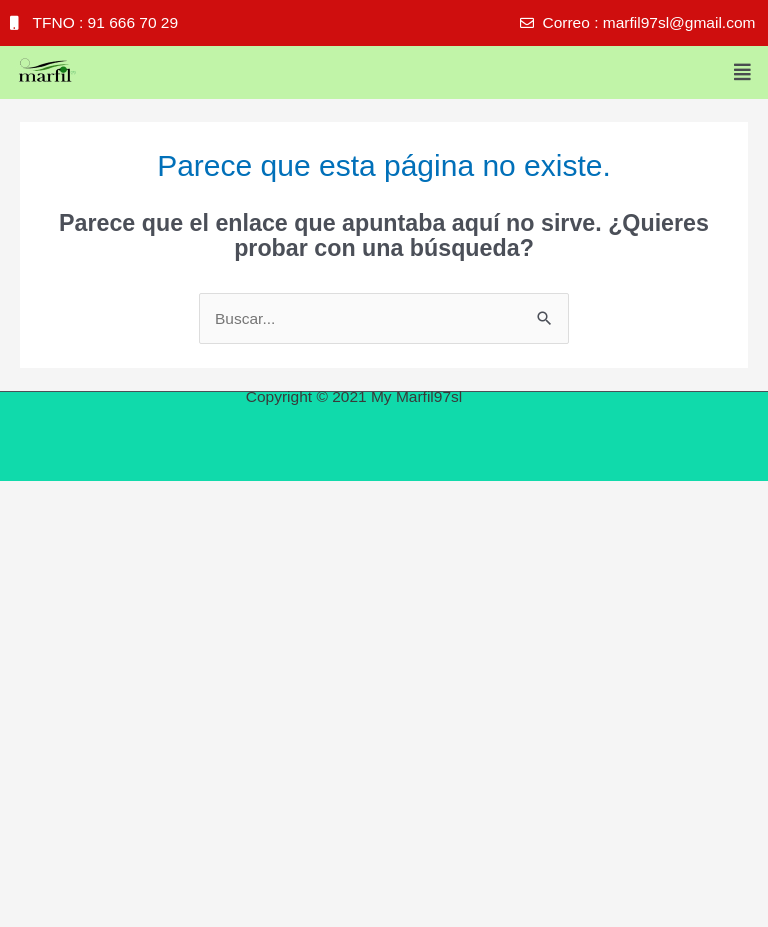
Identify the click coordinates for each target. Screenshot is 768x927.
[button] (743, 72)
